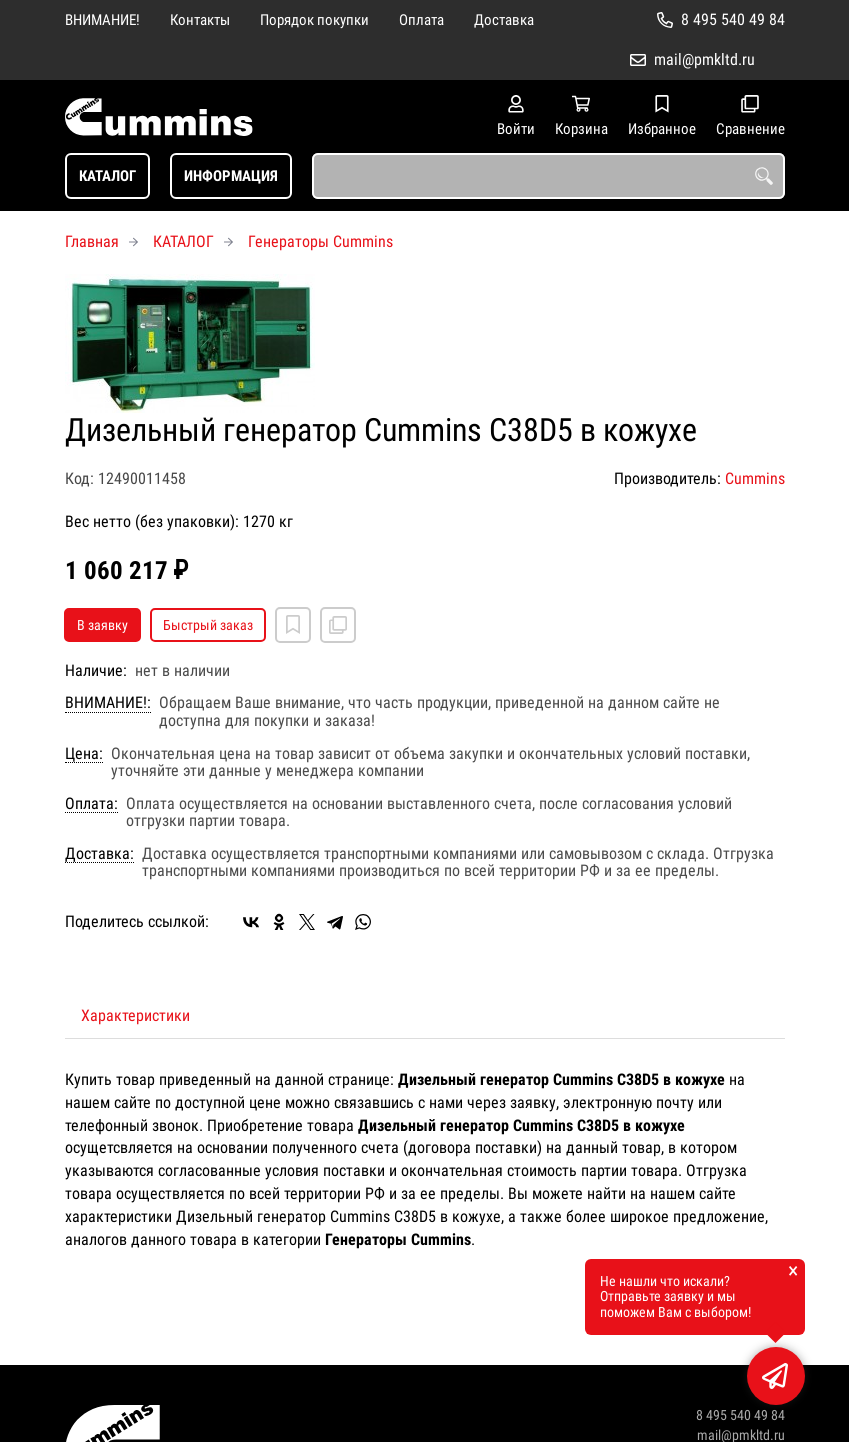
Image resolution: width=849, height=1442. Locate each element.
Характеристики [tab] (135, 1015)
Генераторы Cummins (320, 241)
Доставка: (99, 854)
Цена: (84, 754)
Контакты (200, 20)
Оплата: (91, 804)
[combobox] (548, 176)
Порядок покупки (314, 20)
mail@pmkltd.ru (704, 59)
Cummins (755, 478)
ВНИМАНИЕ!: (108, 703)
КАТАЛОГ (107, 176)
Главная (92, 241)
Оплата (421, 20)
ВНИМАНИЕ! (102, 20)
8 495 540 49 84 (733, 19)
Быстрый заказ (208, 625)
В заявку (102, 625)
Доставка (504, 20)
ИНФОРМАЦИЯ (231, 176)
